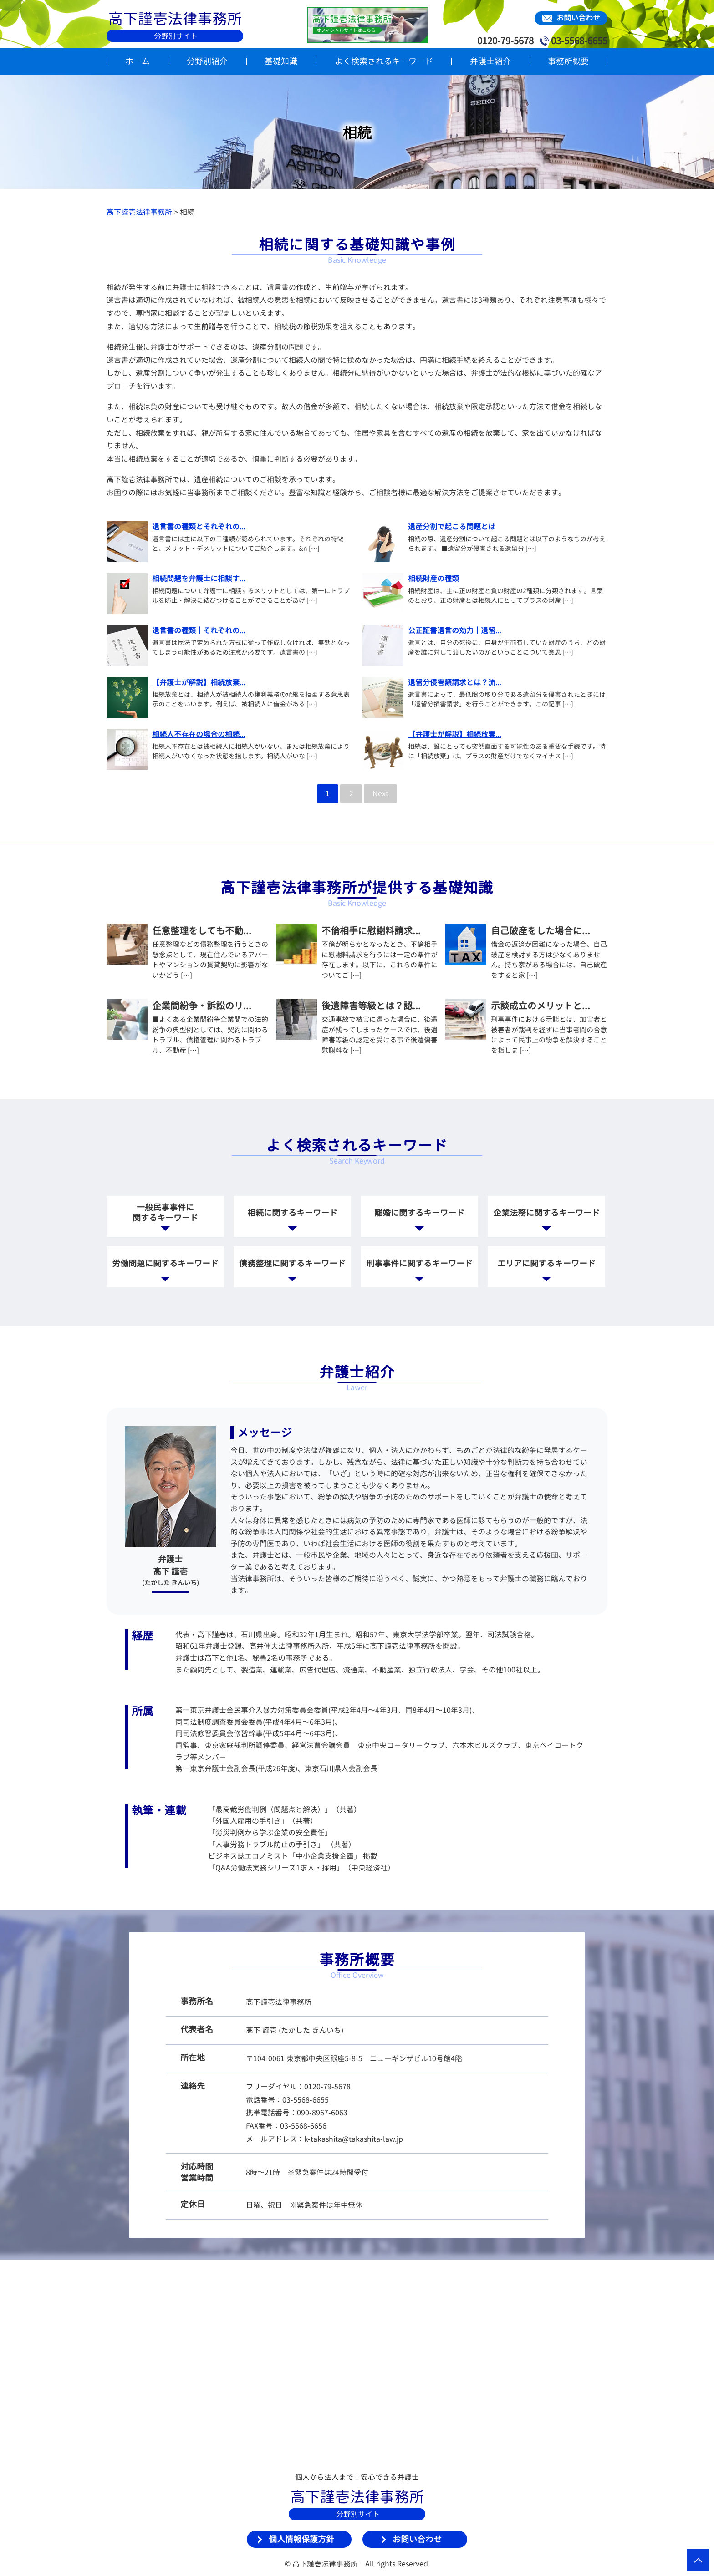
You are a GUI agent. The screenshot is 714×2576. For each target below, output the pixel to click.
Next (380, 793)
